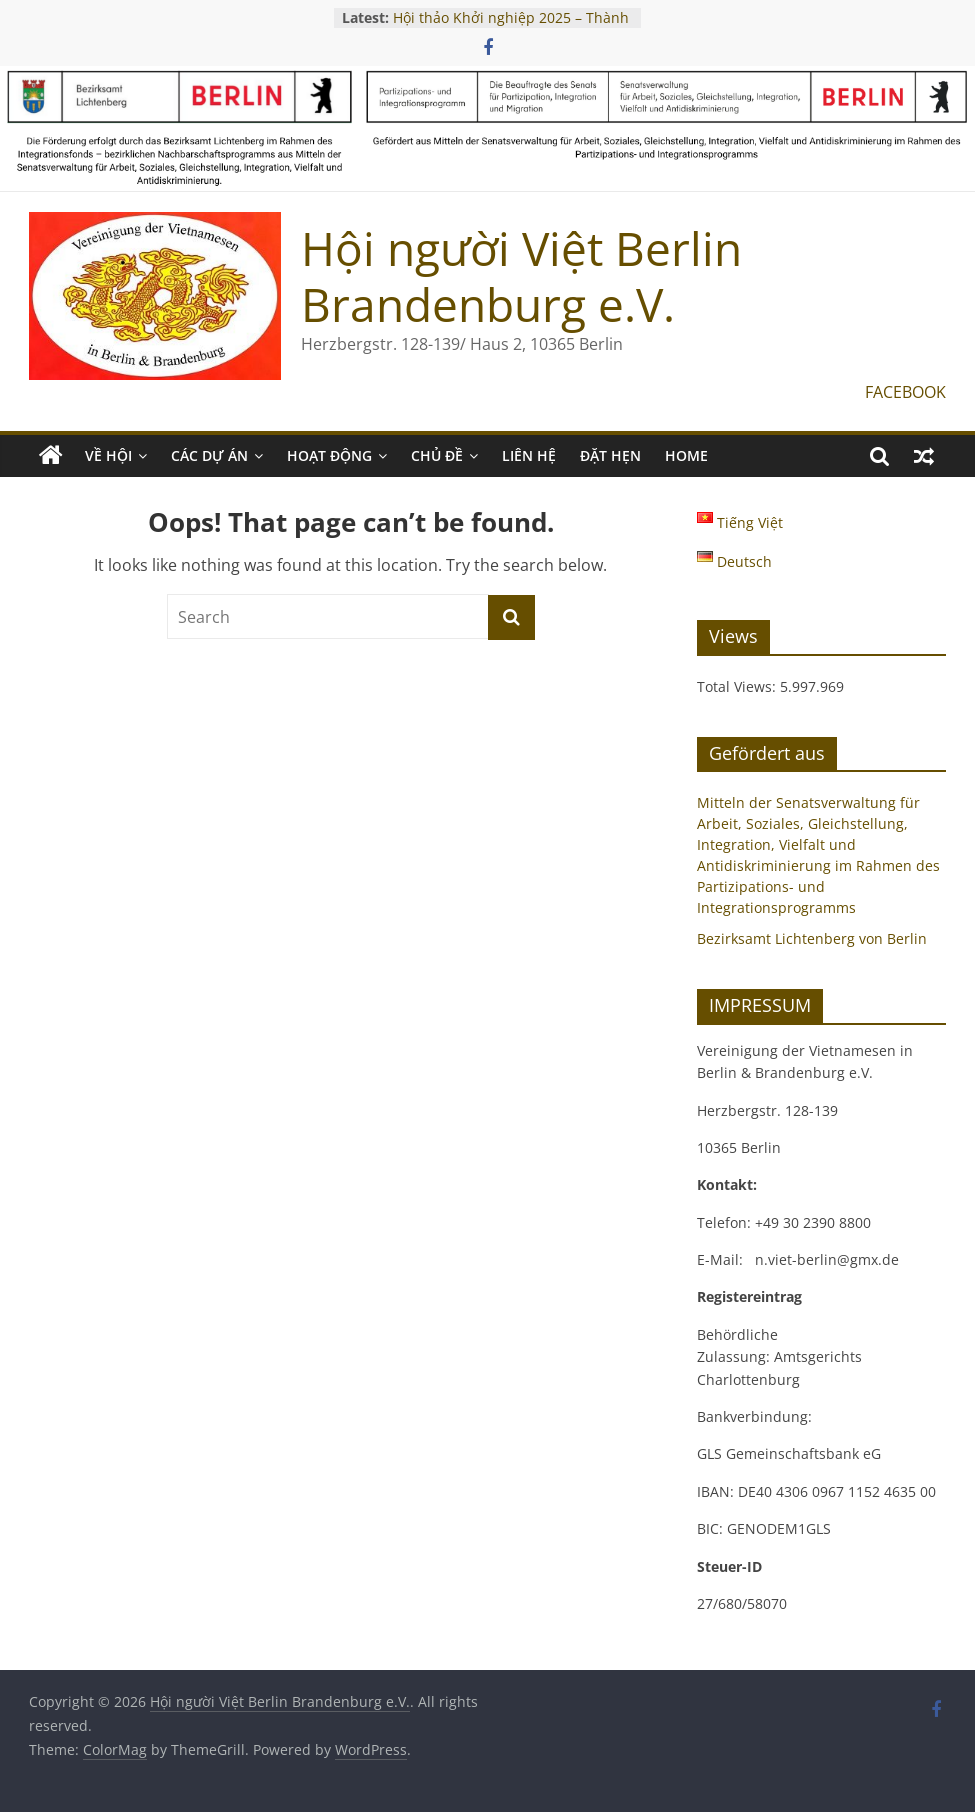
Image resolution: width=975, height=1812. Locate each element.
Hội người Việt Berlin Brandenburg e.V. (521, 275)
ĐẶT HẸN (610, 455)
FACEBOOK (905, 392)
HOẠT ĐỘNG (329, 455)
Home (686, 455)
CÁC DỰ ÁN (209, 455)
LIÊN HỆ (529, 455)
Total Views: (738, 686)
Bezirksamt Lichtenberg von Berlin (812, 938)
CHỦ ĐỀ (437, 455)
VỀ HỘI (108, 455)
